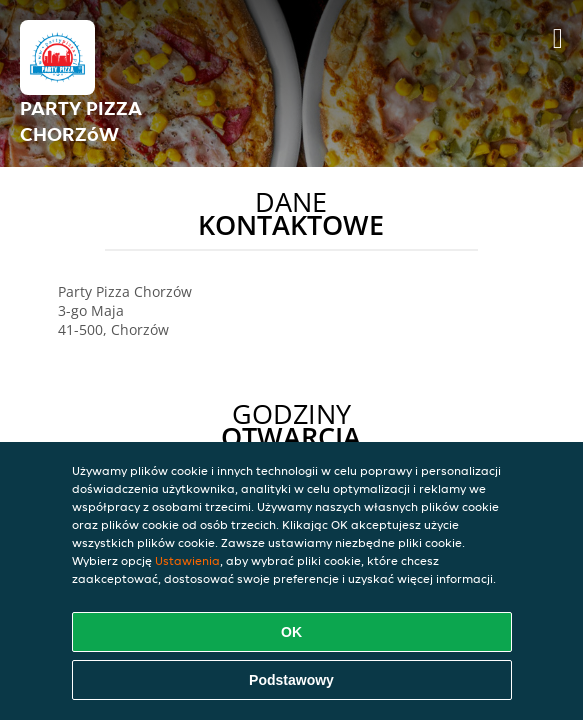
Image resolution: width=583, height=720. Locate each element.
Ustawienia (187, 560)
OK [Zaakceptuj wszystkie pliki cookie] (291, 632)
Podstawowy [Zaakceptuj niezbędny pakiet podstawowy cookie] (291, 680)
